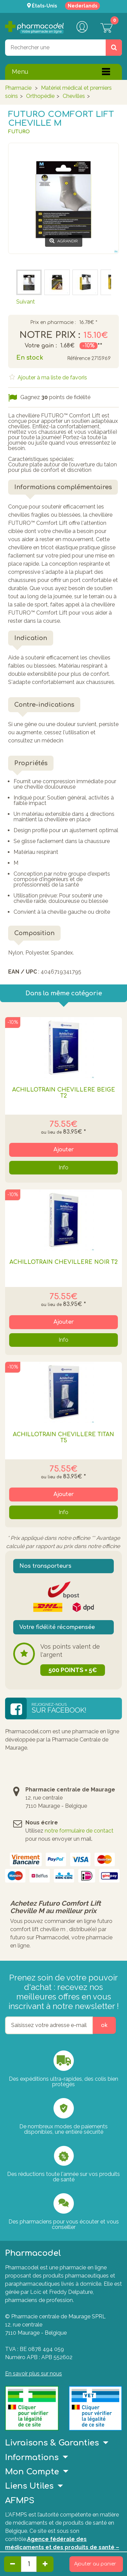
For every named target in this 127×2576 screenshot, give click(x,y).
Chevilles (74, 96)
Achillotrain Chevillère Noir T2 (63, 1262)
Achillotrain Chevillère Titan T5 (63, 1437)
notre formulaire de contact (79, 1830)
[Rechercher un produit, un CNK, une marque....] (114, 47)
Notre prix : (49, 335)
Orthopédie (40, 96)
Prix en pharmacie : (53, 322)
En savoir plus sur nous (33, 2373)
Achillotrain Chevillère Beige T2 (63, 1093)
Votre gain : (41, 345)
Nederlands (82, 5)
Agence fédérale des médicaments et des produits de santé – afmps (62, 2547)
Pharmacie (18, 88)
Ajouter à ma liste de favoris (51, 377)
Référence (78, 358)
